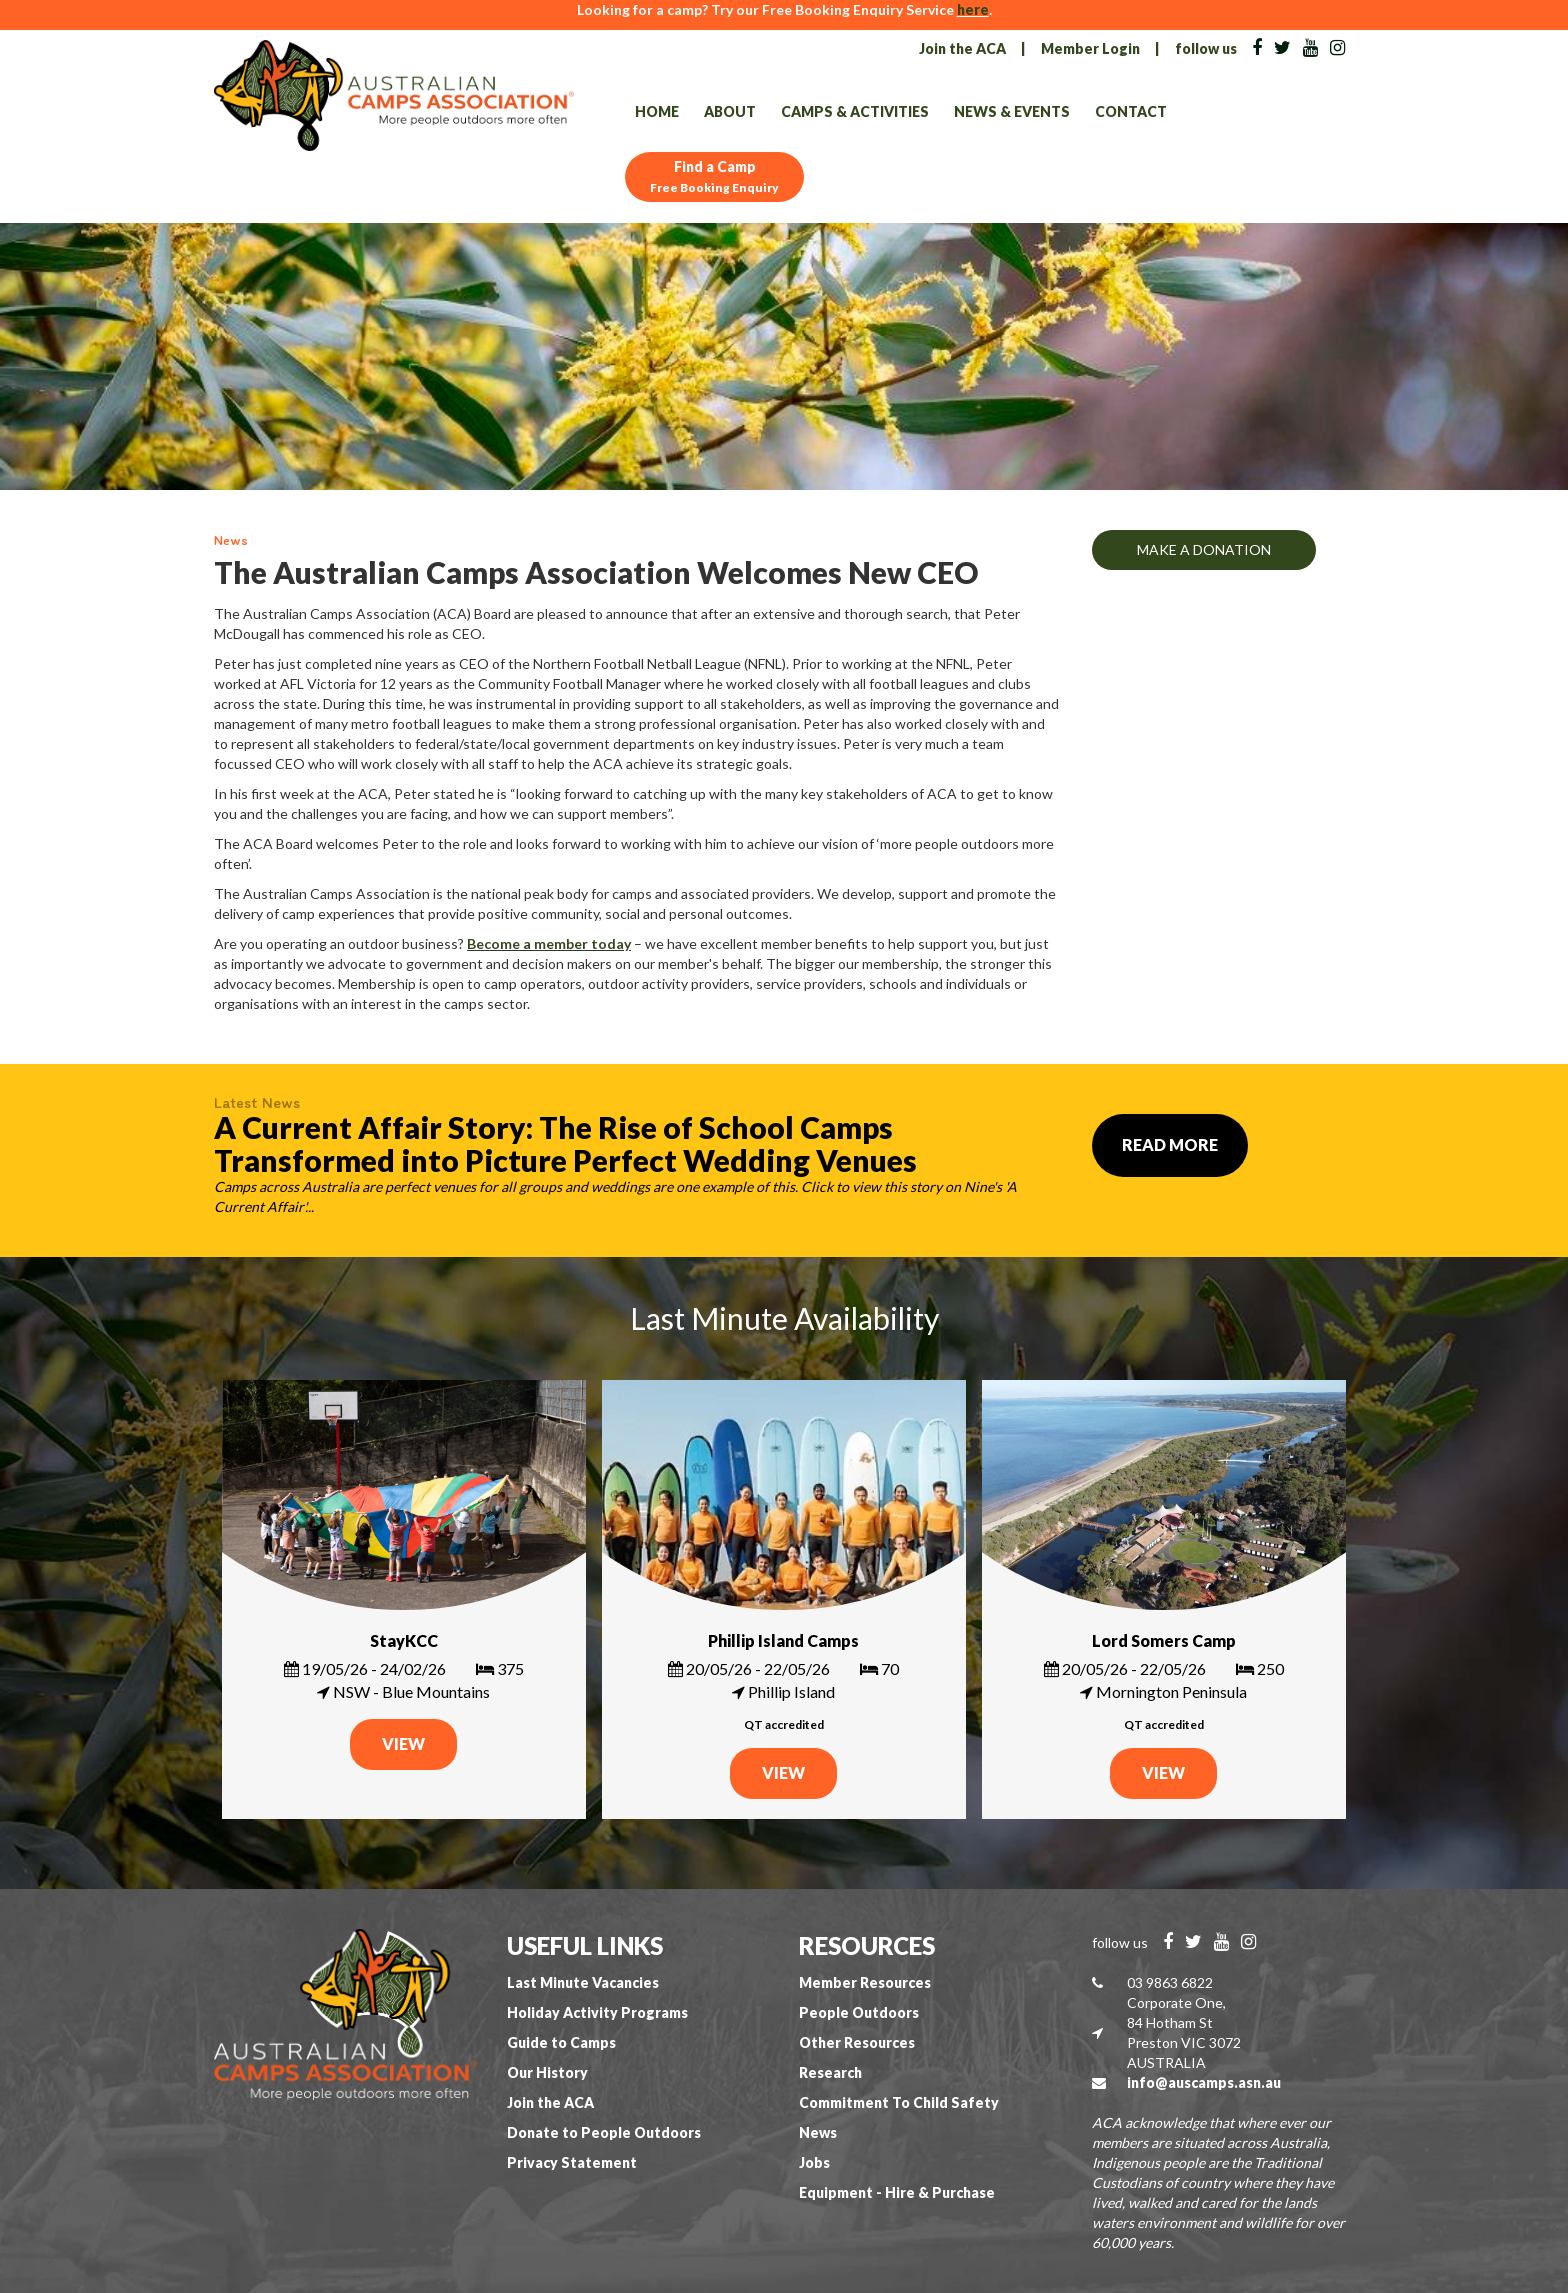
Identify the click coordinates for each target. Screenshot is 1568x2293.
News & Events (1012, 111)
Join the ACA (962, 48)
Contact (1131, 111)
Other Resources (857, 2042)
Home (657, 111)
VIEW (403, 1743)
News (818, 2132)
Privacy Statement (572, 2162)
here (973, 9)
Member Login (1090, 48)
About (730, 111)
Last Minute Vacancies (583, 1982)
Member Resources (865, 1982)
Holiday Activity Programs (597, 2012)
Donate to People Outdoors (604, 2132)
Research (830, 2072)
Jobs (814, 2162)
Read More (1170, 1144)
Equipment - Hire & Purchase (897, 2192)
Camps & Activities (855, 111)
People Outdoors (859, 2012)
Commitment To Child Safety (899, 2102)
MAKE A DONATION (1204, 549)
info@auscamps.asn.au (1204, 2082)
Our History (547, 2072)
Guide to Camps (561, 2042)
